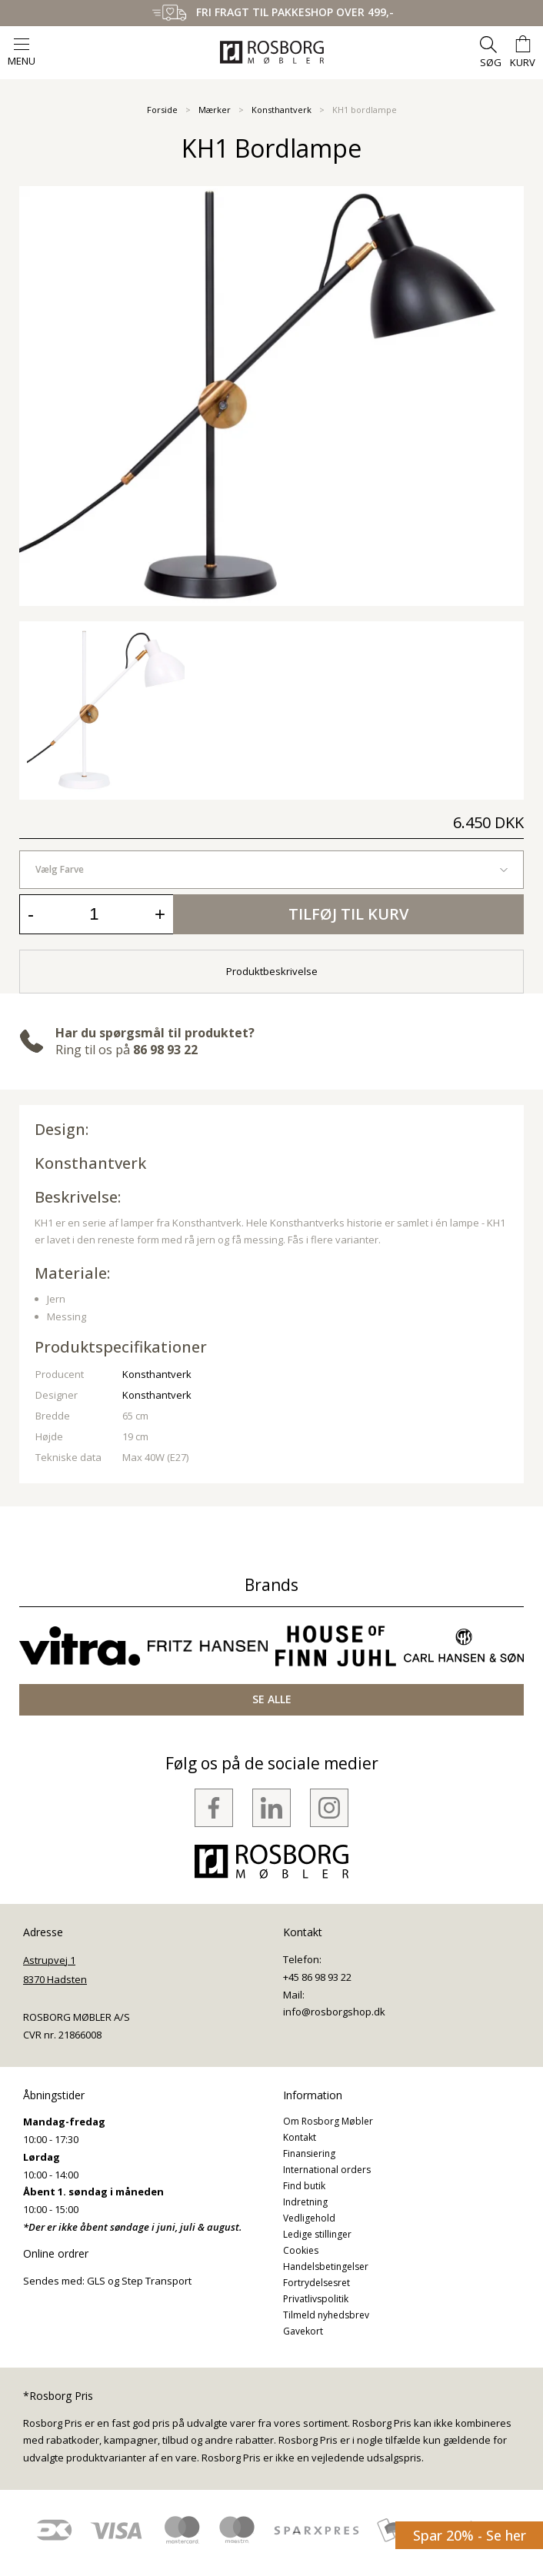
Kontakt (299, 2137)
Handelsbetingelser (325, 2266)
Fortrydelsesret (316, 2282)
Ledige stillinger (317, 2234)
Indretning (305, 2201)
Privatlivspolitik (315, 2298)
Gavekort (303, 2331)
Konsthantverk (281, 109)
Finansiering (309, 2153)
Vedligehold (309, 2218)
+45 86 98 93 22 (317, 1977)
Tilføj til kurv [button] (348, 914)
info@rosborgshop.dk (334, 2012)
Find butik (304, 2185)
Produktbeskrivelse (272, 971)
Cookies (300, 2250)
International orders (327, 2169)
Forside (162, 109)
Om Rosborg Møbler (328, 2121)
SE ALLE (271, 1699)
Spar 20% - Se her (469, 2535)
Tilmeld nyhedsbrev (326, 2314)
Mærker (214, 109)
